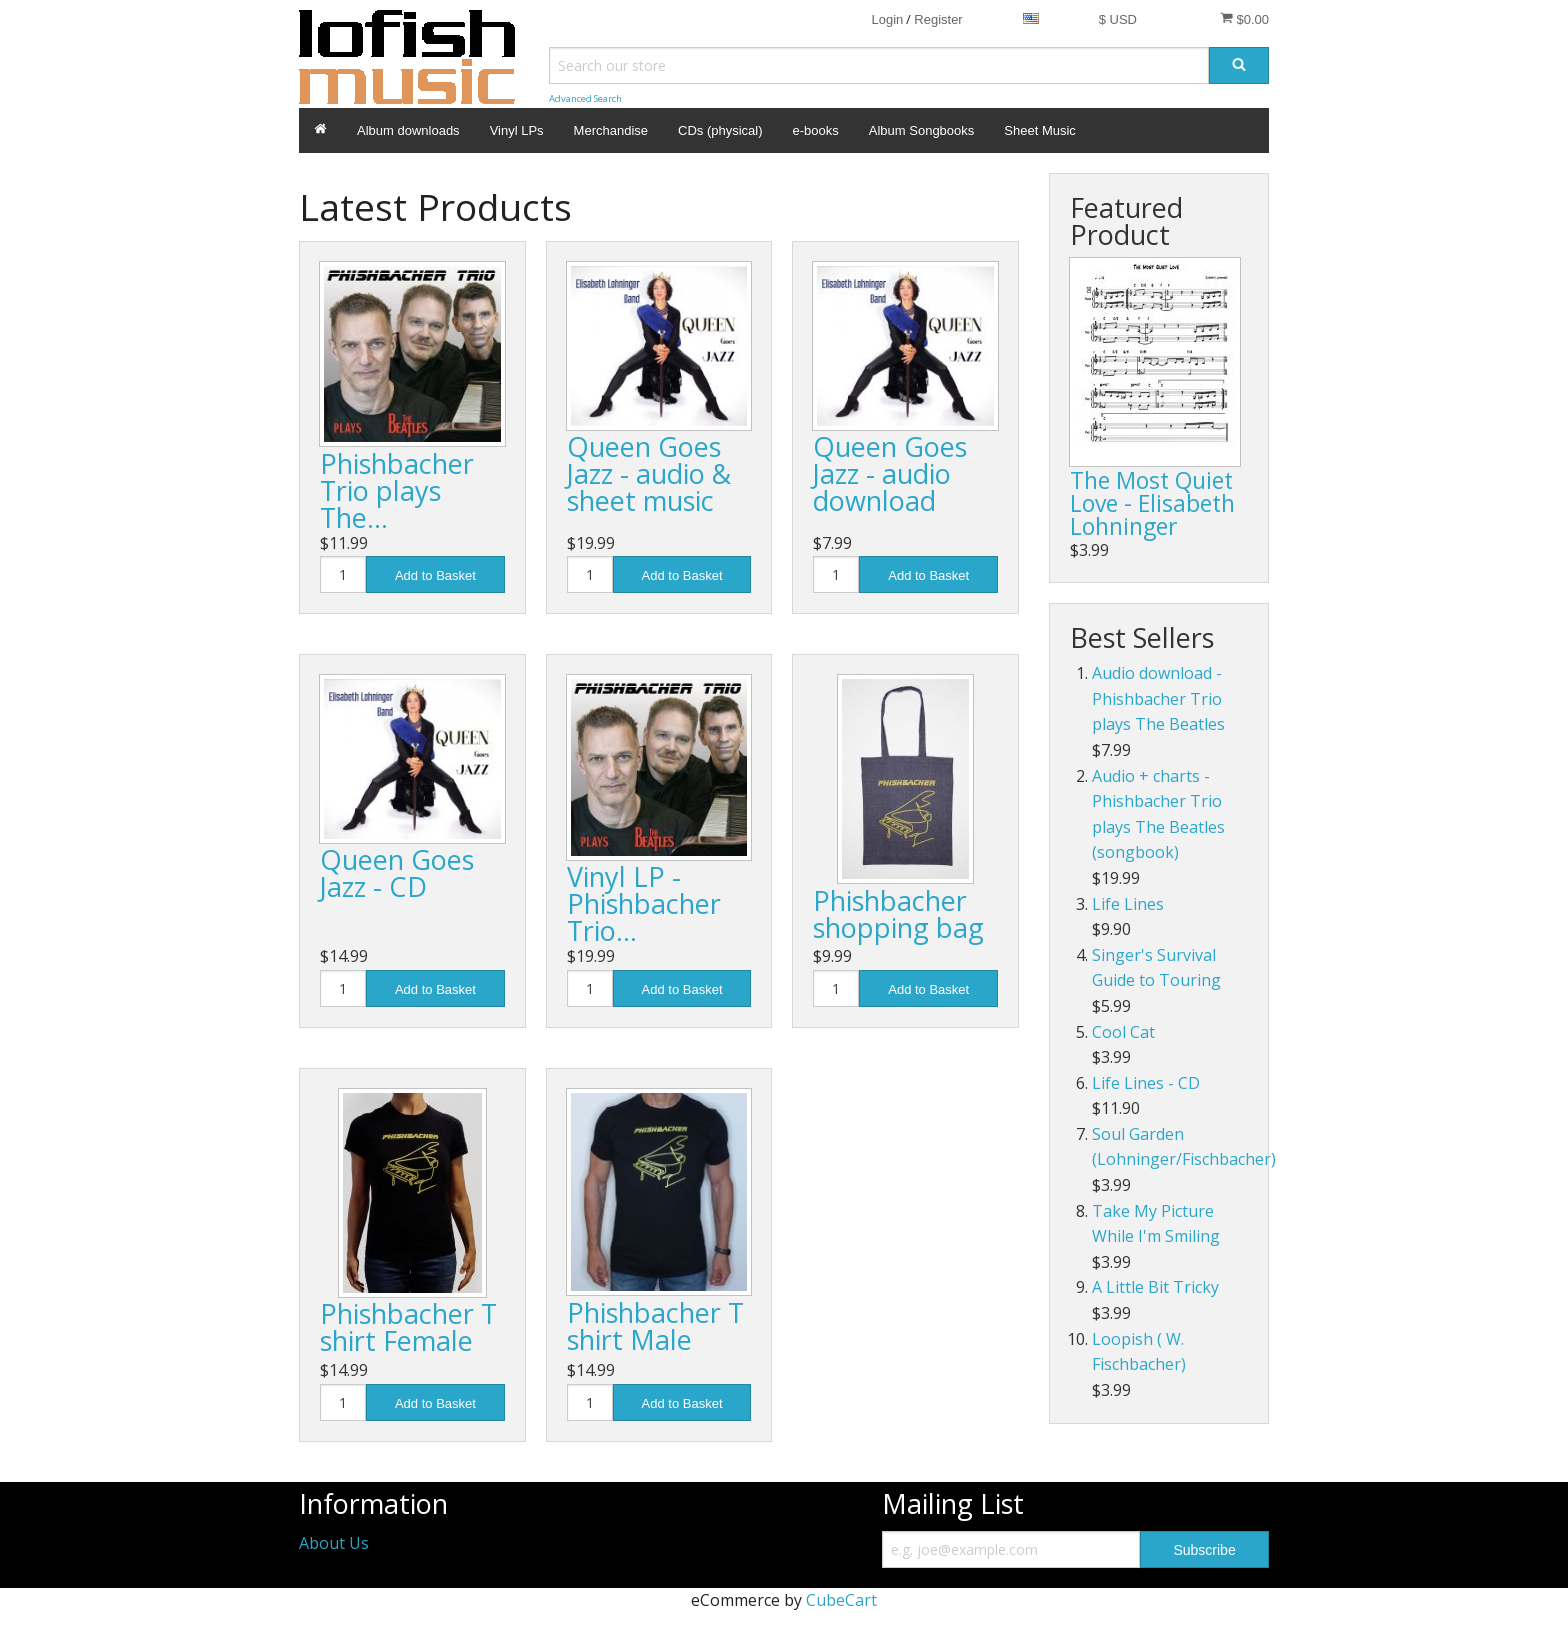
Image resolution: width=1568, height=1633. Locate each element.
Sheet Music (1040, 130)
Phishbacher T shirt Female (408, 1327)
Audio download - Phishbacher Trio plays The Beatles (1158, 698)
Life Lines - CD (1146, 1083)
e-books (816, 130)
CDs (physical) (720, 130)
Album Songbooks (922, 130)
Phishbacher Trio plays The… (397, 490)
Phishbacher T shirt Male (655, 1326)
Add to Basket (435, 575)
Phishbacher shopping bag (898, 914)
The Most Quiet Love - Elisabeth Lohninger (1152, 503)
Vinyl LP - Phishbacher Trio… (644, 903)
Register (938, 19)
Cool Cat (1123, 1032)
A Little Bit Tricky (1155, 1287)
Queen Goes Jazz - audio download (890, 473)
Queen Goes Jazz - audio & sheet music (649, 473)
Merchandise (611, 130)
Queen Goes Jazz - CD (397, 873)
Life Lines (1128, 904)
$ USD (1118, 19)
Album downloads (408, 130)
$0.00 (1244, 19)
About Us (334, 1543)
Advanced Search (585, 98)
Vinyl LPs (517, 130)
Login (887, 19)
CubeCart (841, 1600)
